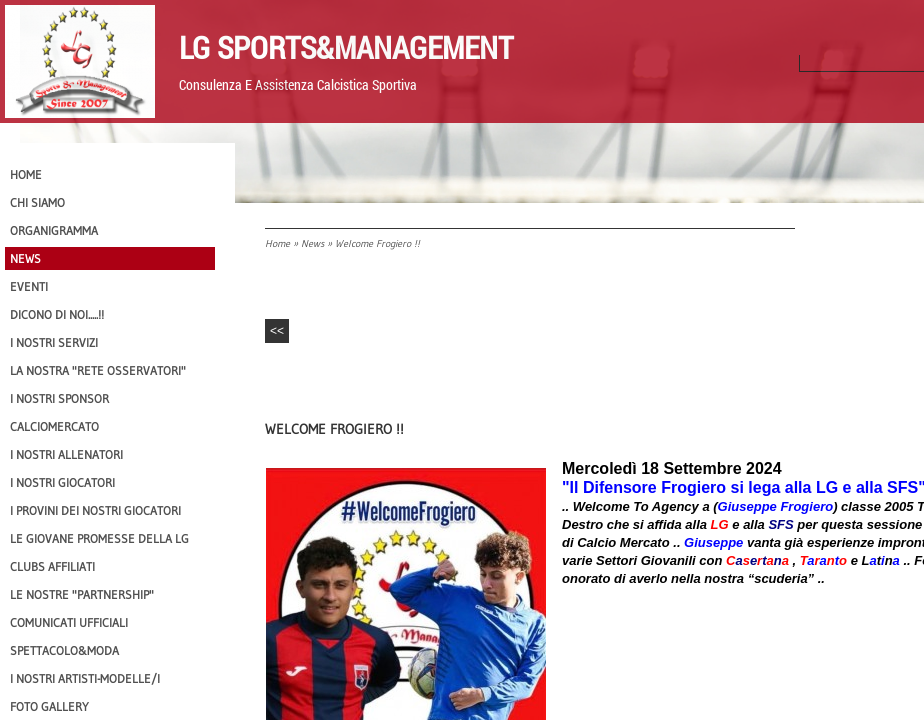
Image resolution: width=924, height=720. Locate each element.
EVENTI (29, 286)
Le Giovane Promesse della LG (99, 538)
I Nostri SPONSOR (59, 398)
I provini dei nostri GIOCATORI (95, 510)
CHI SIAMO (37, 202)
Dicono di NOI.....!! (57, 314)
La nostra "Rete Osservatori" (98, 370)
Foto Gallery (49, 706)
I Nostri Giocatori (62, 482)
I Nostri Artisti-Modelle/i (85, 678)
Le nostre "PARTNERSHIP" (82, 594)
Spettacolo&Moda (64, 650)
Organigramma (54, 230)
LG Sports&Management (346, 47)
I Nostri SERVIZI (54, 342)
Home (277, 243)
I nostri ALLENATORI (66, 454)
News (312, 243)
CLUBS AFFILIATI (52, 566)
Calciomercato (54, 426)
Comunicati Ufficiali (69, 622)
